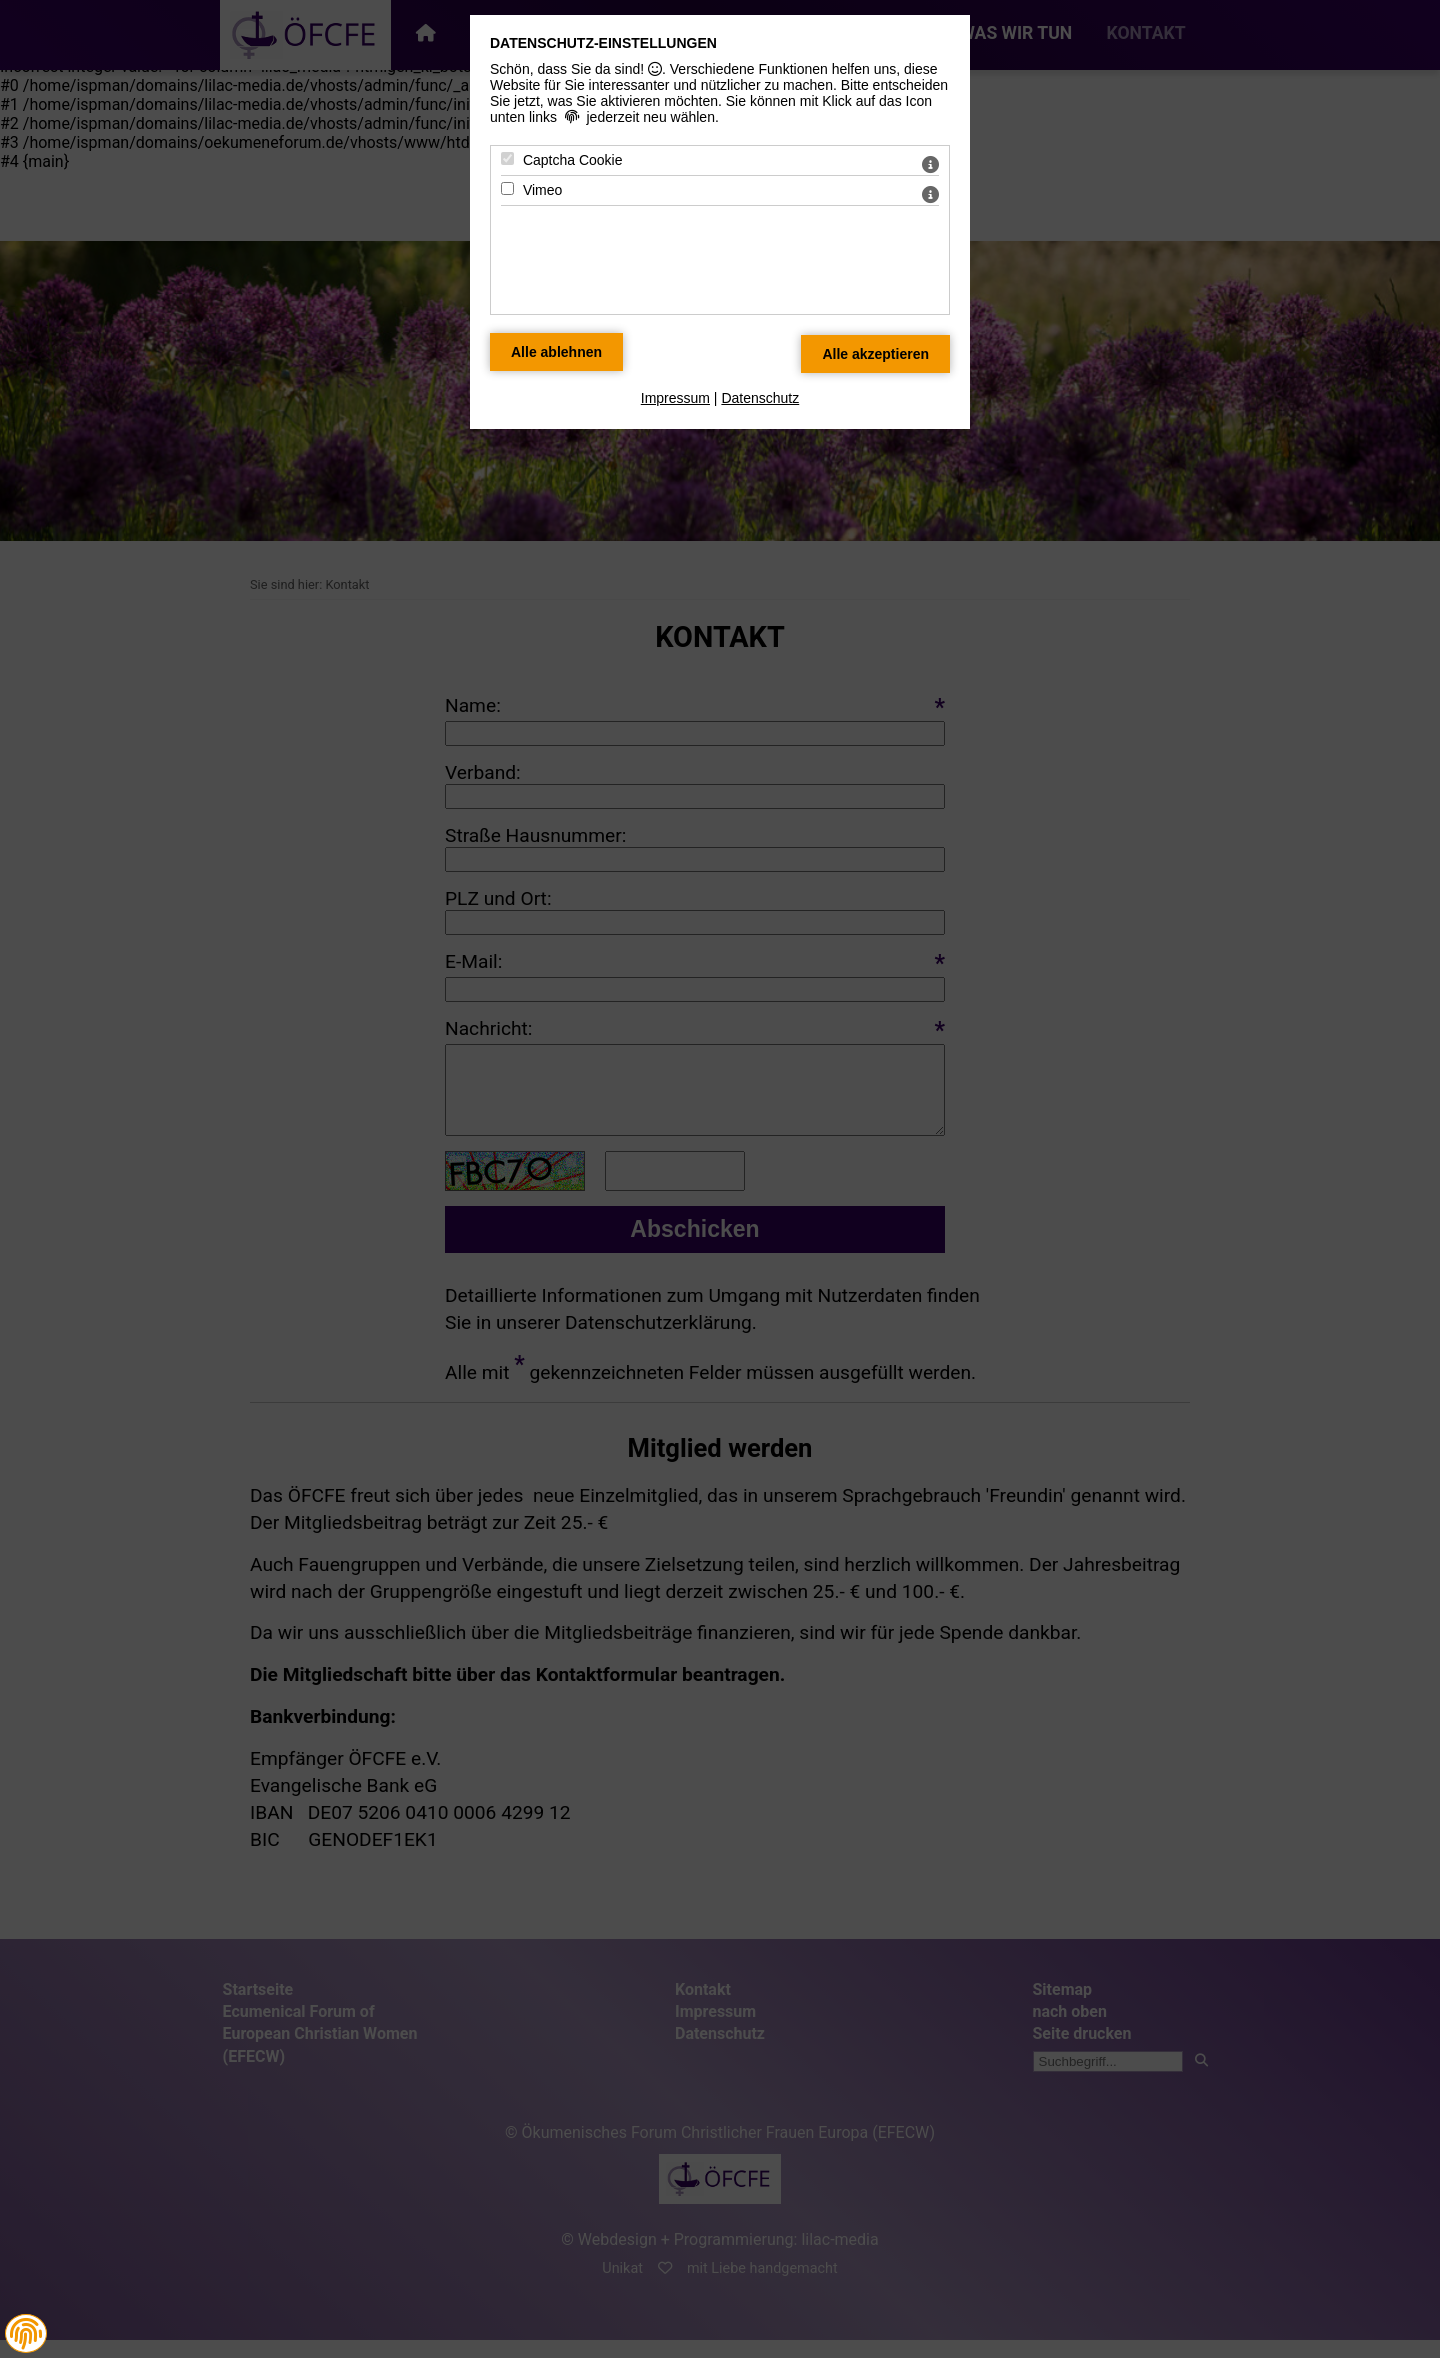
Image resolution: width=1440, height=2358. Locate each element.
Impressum (675, 398)
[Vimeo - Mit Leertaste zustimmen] (507, 188)
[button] (26, 2334)
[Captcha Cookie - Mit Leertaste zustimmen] (507, 158)
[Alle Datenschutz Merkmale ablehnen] (556, 352)
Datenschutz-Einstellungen (603, 43)
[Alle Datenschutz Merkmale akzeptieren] (875, 354)
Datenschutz (760, 398)
